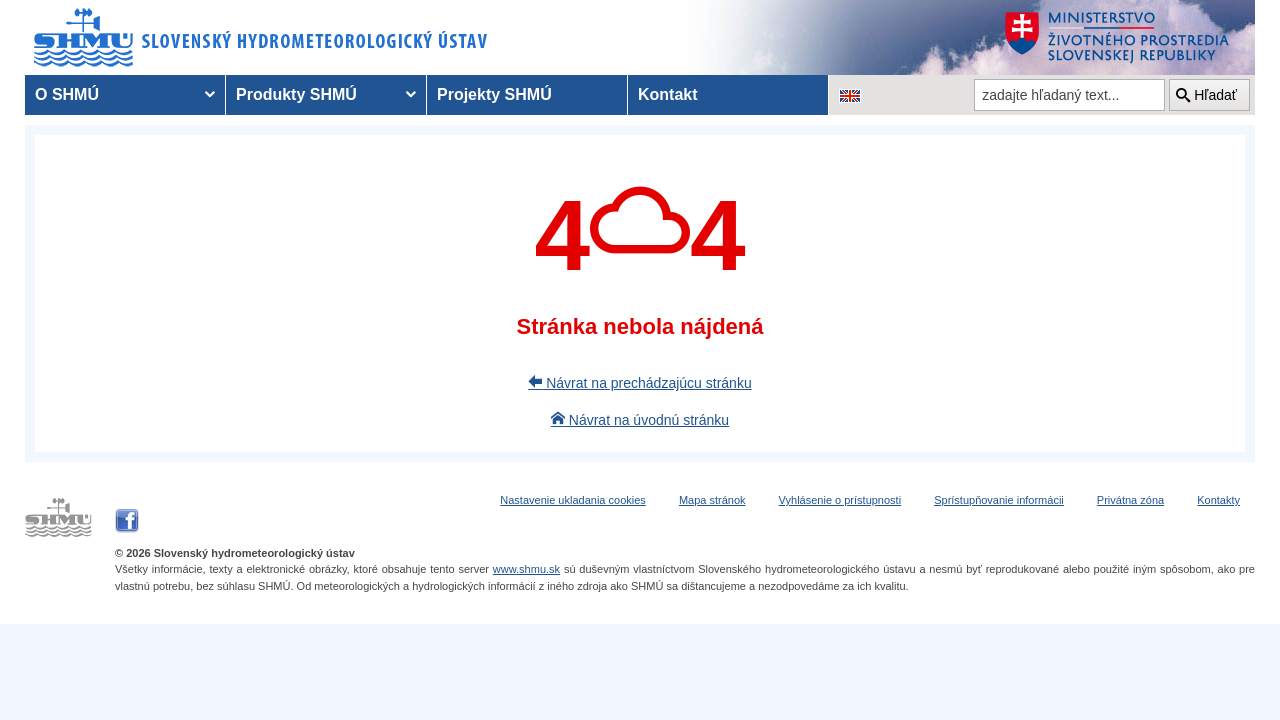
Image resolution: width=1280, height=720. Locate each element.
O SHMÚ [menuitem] (67, 94)
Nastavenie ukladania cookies (573, 500)
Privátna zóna (1130, 500)
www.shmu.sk (526, 569)
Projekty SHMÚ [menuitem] (494, 94)
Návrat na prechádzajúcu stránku (639, 383)
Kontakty (1218, 500)
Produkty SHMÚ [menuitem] (296, 94)
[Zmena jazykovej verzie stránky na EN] (850, 95)
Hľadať (1215, 95)
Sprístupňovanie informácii (999, 500)
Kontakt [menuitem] (668, 94)
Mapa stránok (712, 500)
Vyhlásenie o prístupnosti (840, 500)
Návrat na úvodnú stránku (640, 420)
